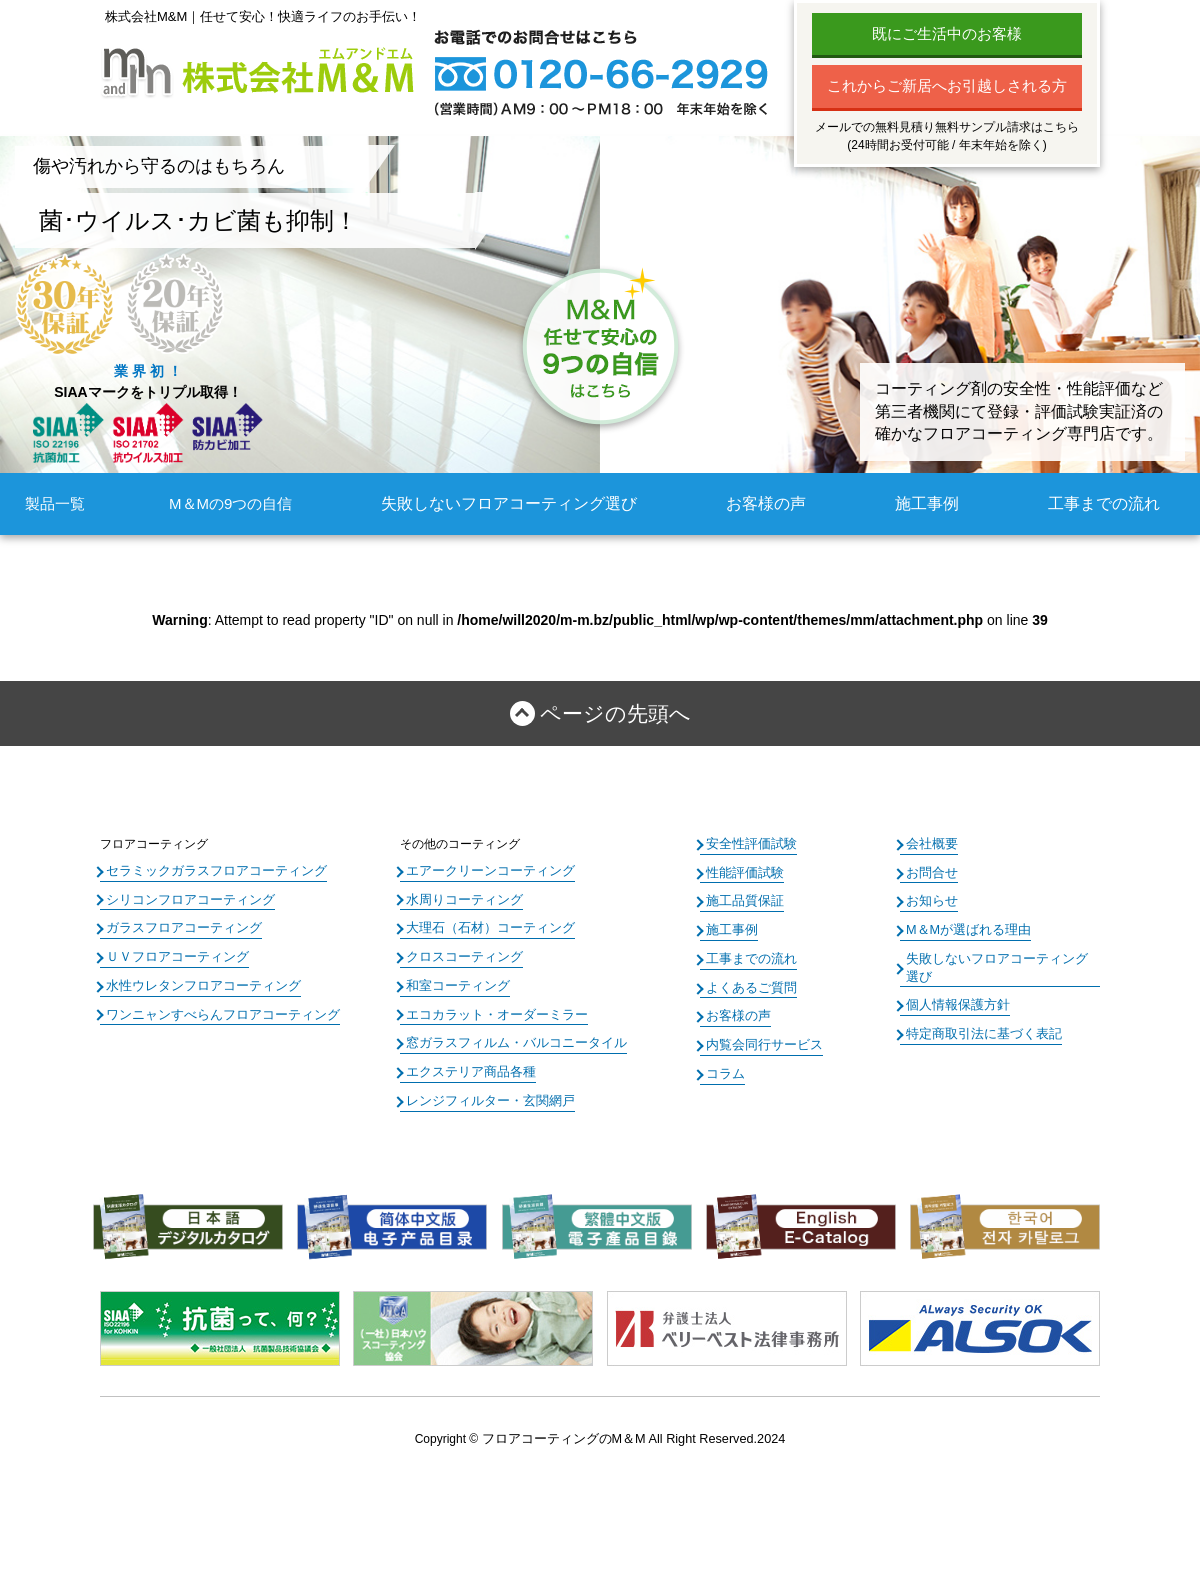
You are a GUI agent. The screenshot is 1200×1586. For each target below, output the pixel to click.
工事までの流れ (1107, 503)
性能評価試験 (742, 871)
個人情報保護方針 (954, 982)
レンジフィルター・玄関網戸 (484, 1092)
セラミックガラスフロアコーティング (208, 870)
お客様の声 (768, 503)
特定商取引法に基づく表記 (978, 1010)
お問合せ (930, 871)
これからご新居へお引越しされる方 (947, 85)
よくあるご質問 (748, 982)
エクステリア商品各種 (466, 1064)
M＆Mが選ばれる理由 (964, 926)
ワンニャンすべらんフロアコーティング (214, 1009)
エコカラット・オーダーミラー (490, 1009)
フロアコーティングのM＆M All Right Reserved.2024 (633, 1429)
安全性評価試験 (748, 843)
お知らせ (930, 899)
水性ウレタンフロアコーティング (196, 981)
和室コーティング (454, 981)
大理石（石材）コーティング (484, 925)
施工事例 (931, 503)
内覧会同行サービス (760, 1038)
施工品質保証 (742, 899)
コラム (724, 1065)
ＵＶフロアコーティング (172, 953)
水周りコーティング (460, 898)
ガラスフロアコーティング (178, 925)
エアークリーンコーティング (484, 870)
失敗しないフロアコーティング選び (517, 503)
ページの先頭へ (615, 714)
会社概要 (930, 843)
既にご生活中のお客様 (947, 33)
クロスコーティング (460, 953)
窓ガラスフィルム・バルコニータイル (508, 1037)
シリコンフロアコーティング (184, 898)
